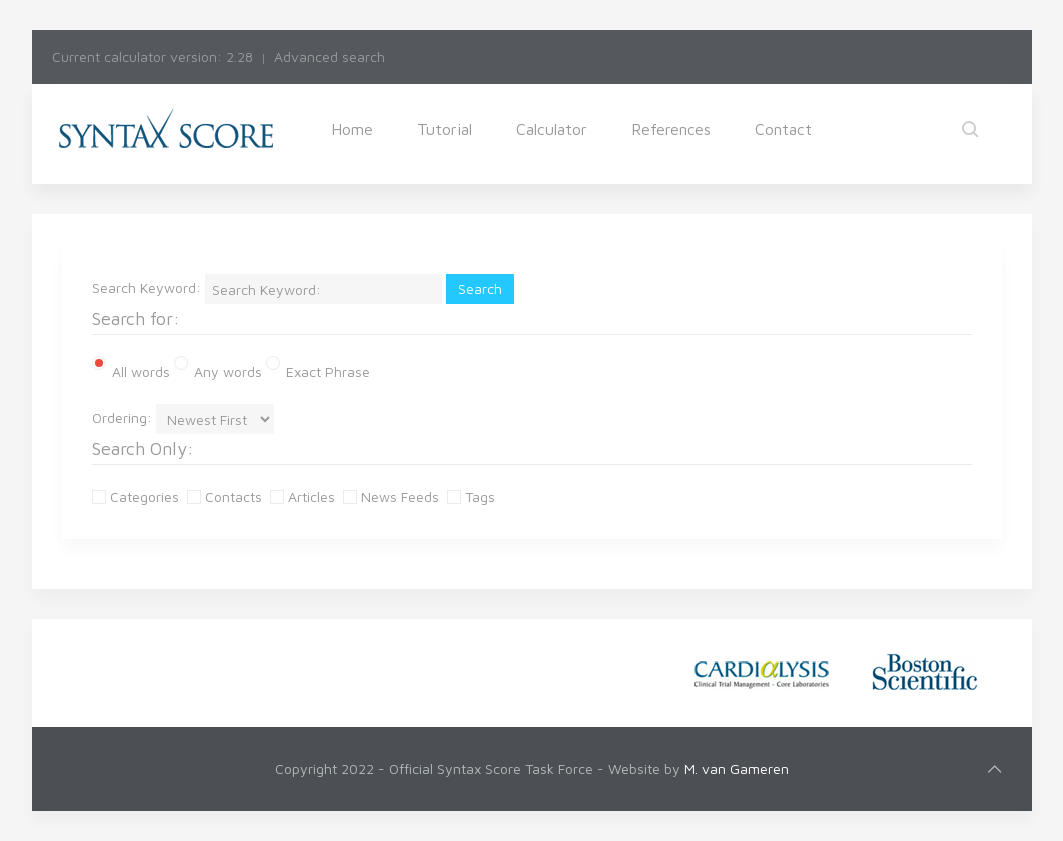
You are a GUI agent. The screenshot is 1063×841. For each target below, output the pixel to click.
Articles (304, 496)
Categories (137, 496)
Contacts (226, 496)
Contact (783, 129)
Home (352, 129)
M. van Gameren (736, 768)
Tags (473, 496)
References (671, 129)
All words (131, 368)
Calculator (551, 129)
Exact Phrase (318, 370)
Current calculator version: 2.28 (152, 56)
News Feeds (393, 496)
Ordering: (122, 417)
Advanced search (329, 56)
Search (480, 288)
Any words (218, 370)
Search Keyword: (146, 287)
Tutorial (444, 129)
